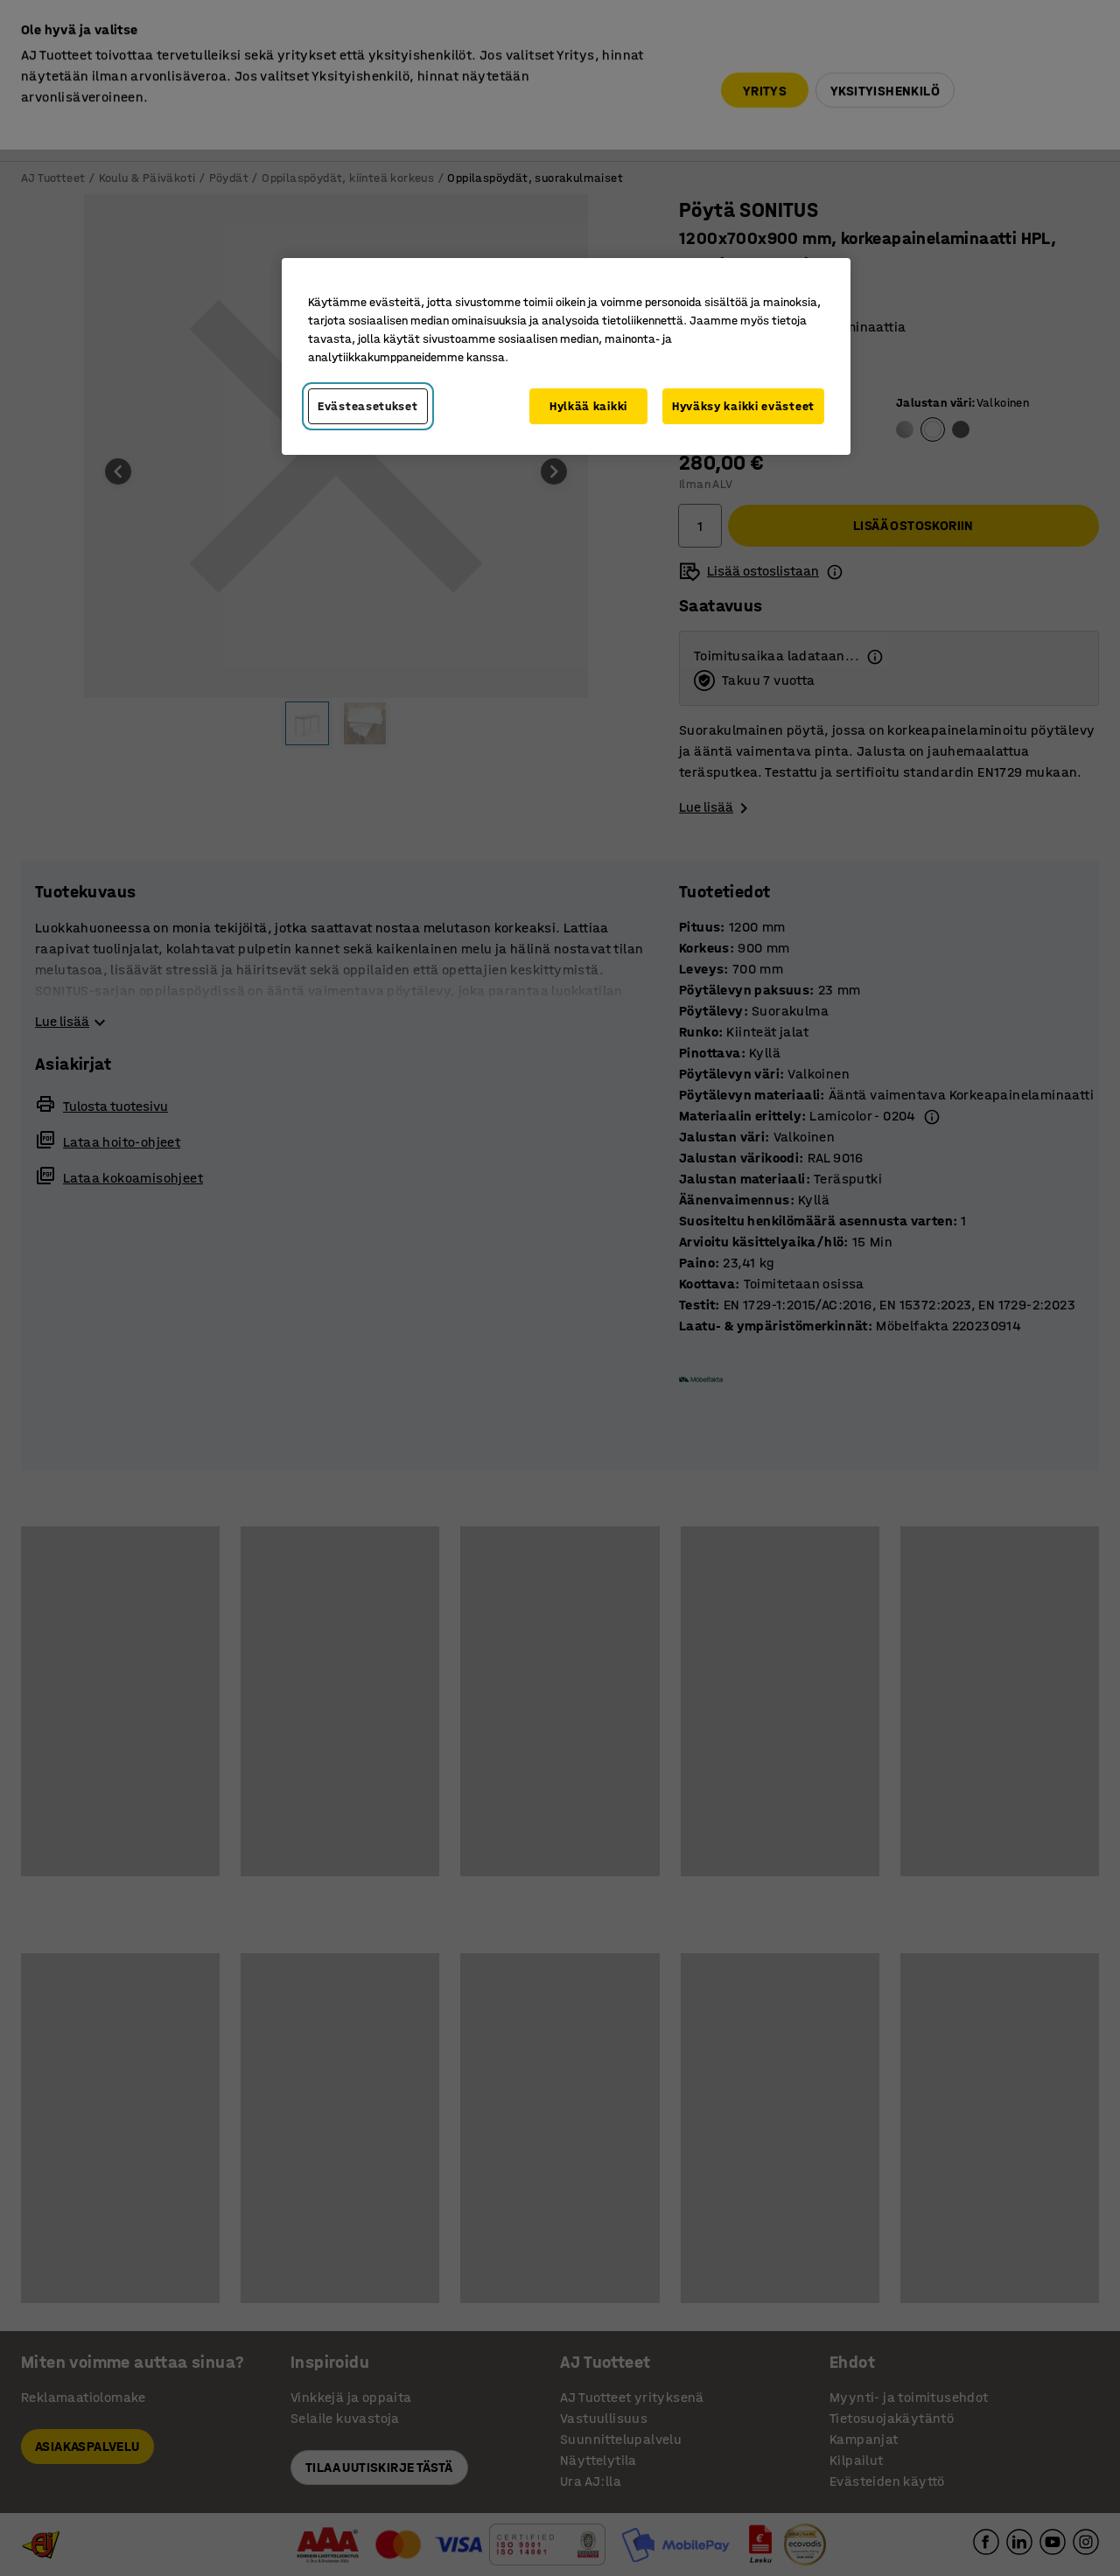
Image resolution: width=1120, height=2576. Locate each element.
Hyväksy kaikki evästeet (743, 406)
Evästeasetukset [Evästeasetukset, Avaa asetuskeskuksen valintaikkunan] (368, 406)
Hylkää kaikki (588, 406)
